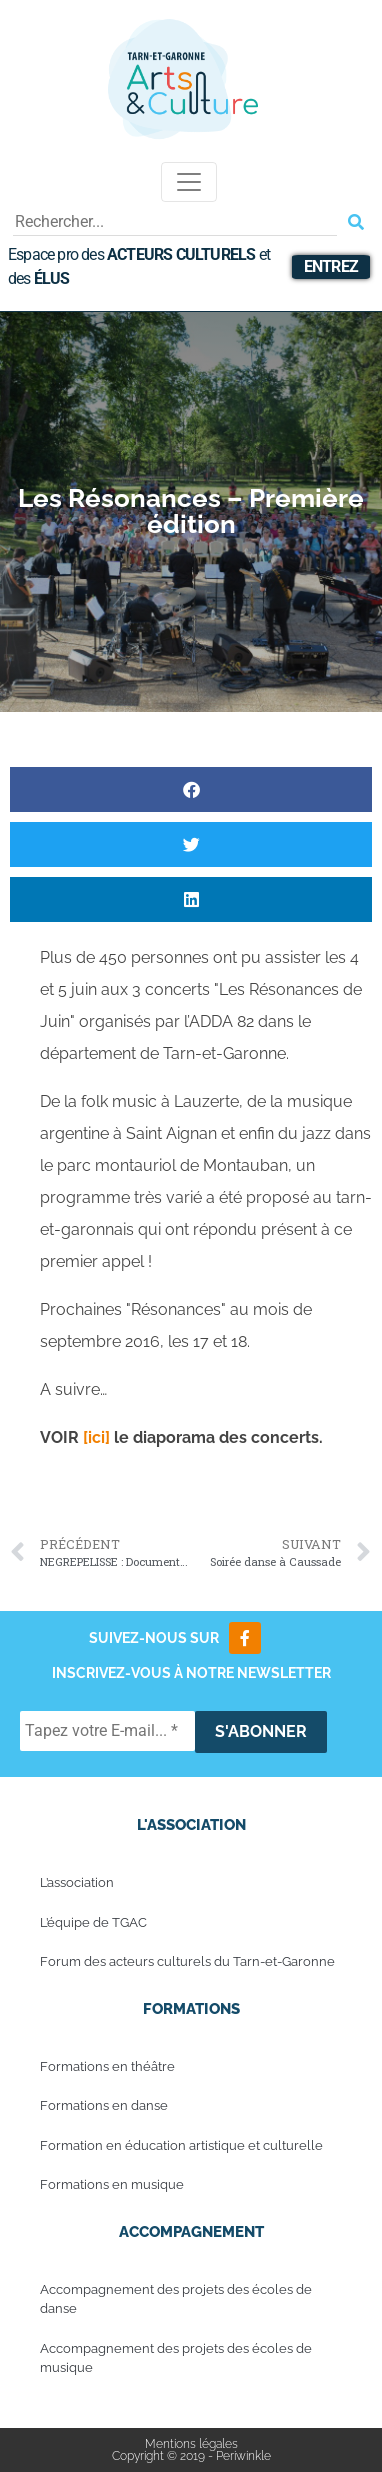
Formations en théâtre (107, 2066)
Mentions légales (191, 2444)
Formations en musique (112, 2184)
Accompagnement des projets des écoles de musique (176, 2358)
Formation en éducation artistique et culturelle (181, 2145)
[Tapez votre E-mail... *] (107, 1731)
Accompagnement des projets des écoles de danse (176, 2299)
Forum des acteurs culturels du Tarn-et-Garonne (187, 1961)
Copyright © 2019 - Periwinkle (191, 2456)
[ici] (94, 1437)
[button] (191, 789)
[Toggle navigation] (189, 182)
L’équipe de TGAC (93, 1922)
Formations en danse (104, 2105)
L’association (77, 1882)
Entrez (331, 266)
